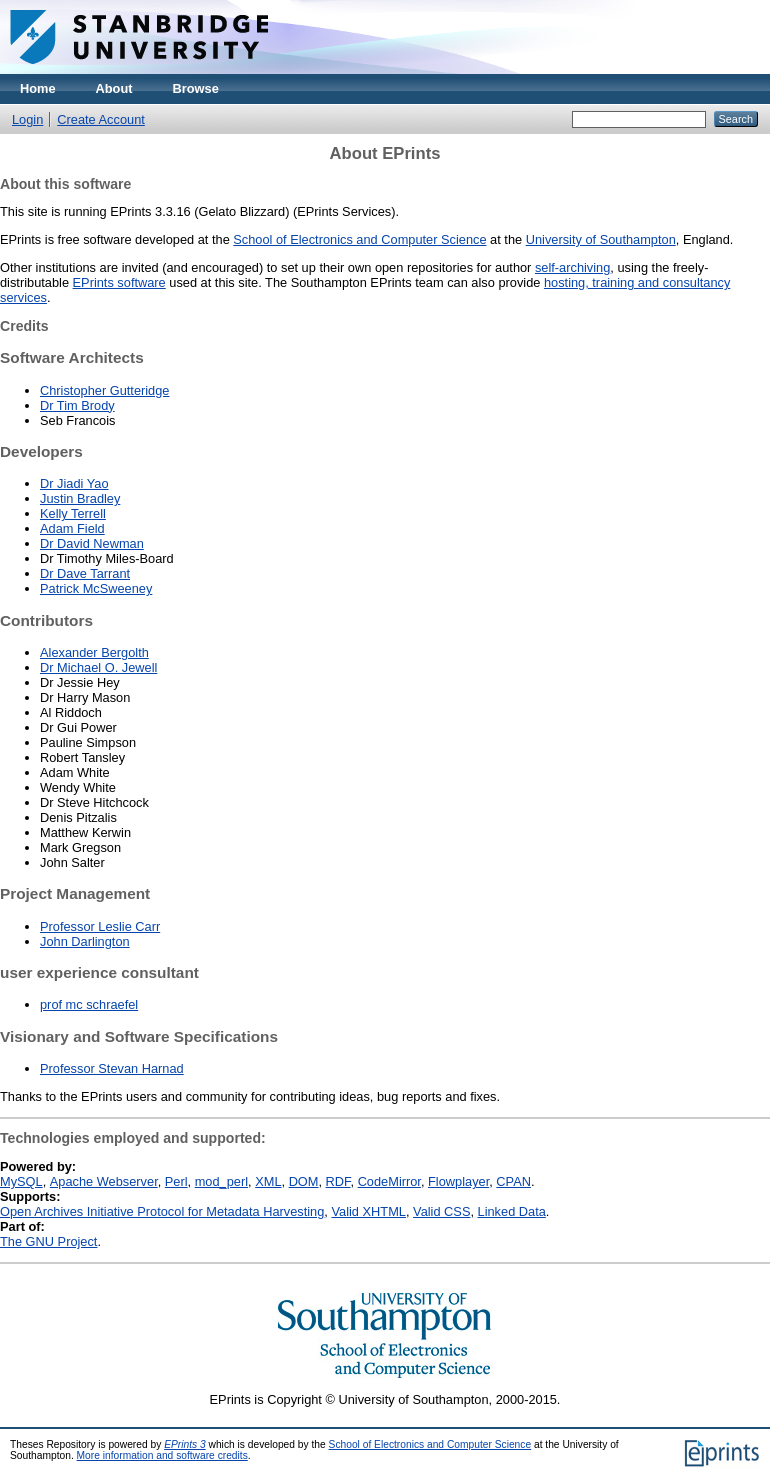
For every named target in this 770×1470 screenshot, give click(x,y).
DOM (304, 1181)
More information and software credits (162, 1455)
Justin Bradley (80, 498)
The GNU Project (48, 1241)
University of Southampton (601, 239)
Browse (196, 88)
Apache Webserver (104, 1181)
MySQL (21, 1181)
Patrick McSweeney (96, 588)
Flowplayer (458, 1181)
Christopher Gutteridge (104, 390)
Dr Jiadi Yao (74, 483)
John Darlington (85, 941)
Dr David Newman (92, 543)
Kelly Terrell (73, 513)
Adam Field (72, 528)
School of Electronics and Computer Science (359, 239)
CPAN (513, 1181)
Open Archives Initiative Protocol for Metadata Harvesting (162, 1211)
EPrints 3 (185, 1444)
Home (38, 88)
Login (27, 119)
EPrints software (119, 282)
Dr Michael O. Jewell (98, 667)
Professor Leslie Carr (100, 926)
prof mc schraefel (89, 1004)
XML (268, 1181)
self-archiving (572, 267)
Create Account (101, 119)
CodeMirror (389, 1181)
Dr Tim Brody (77, 405)
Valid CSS (441, 1211)
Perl (176, 1181)
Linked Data (512, 1211)
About (114, 88)
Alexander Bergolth (94, 652)
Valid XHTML (368, 1211)
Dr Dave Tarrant (85, 573)
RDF (338, 1181)
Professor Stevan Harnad (112, 1068)
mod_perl (221, 1181)
